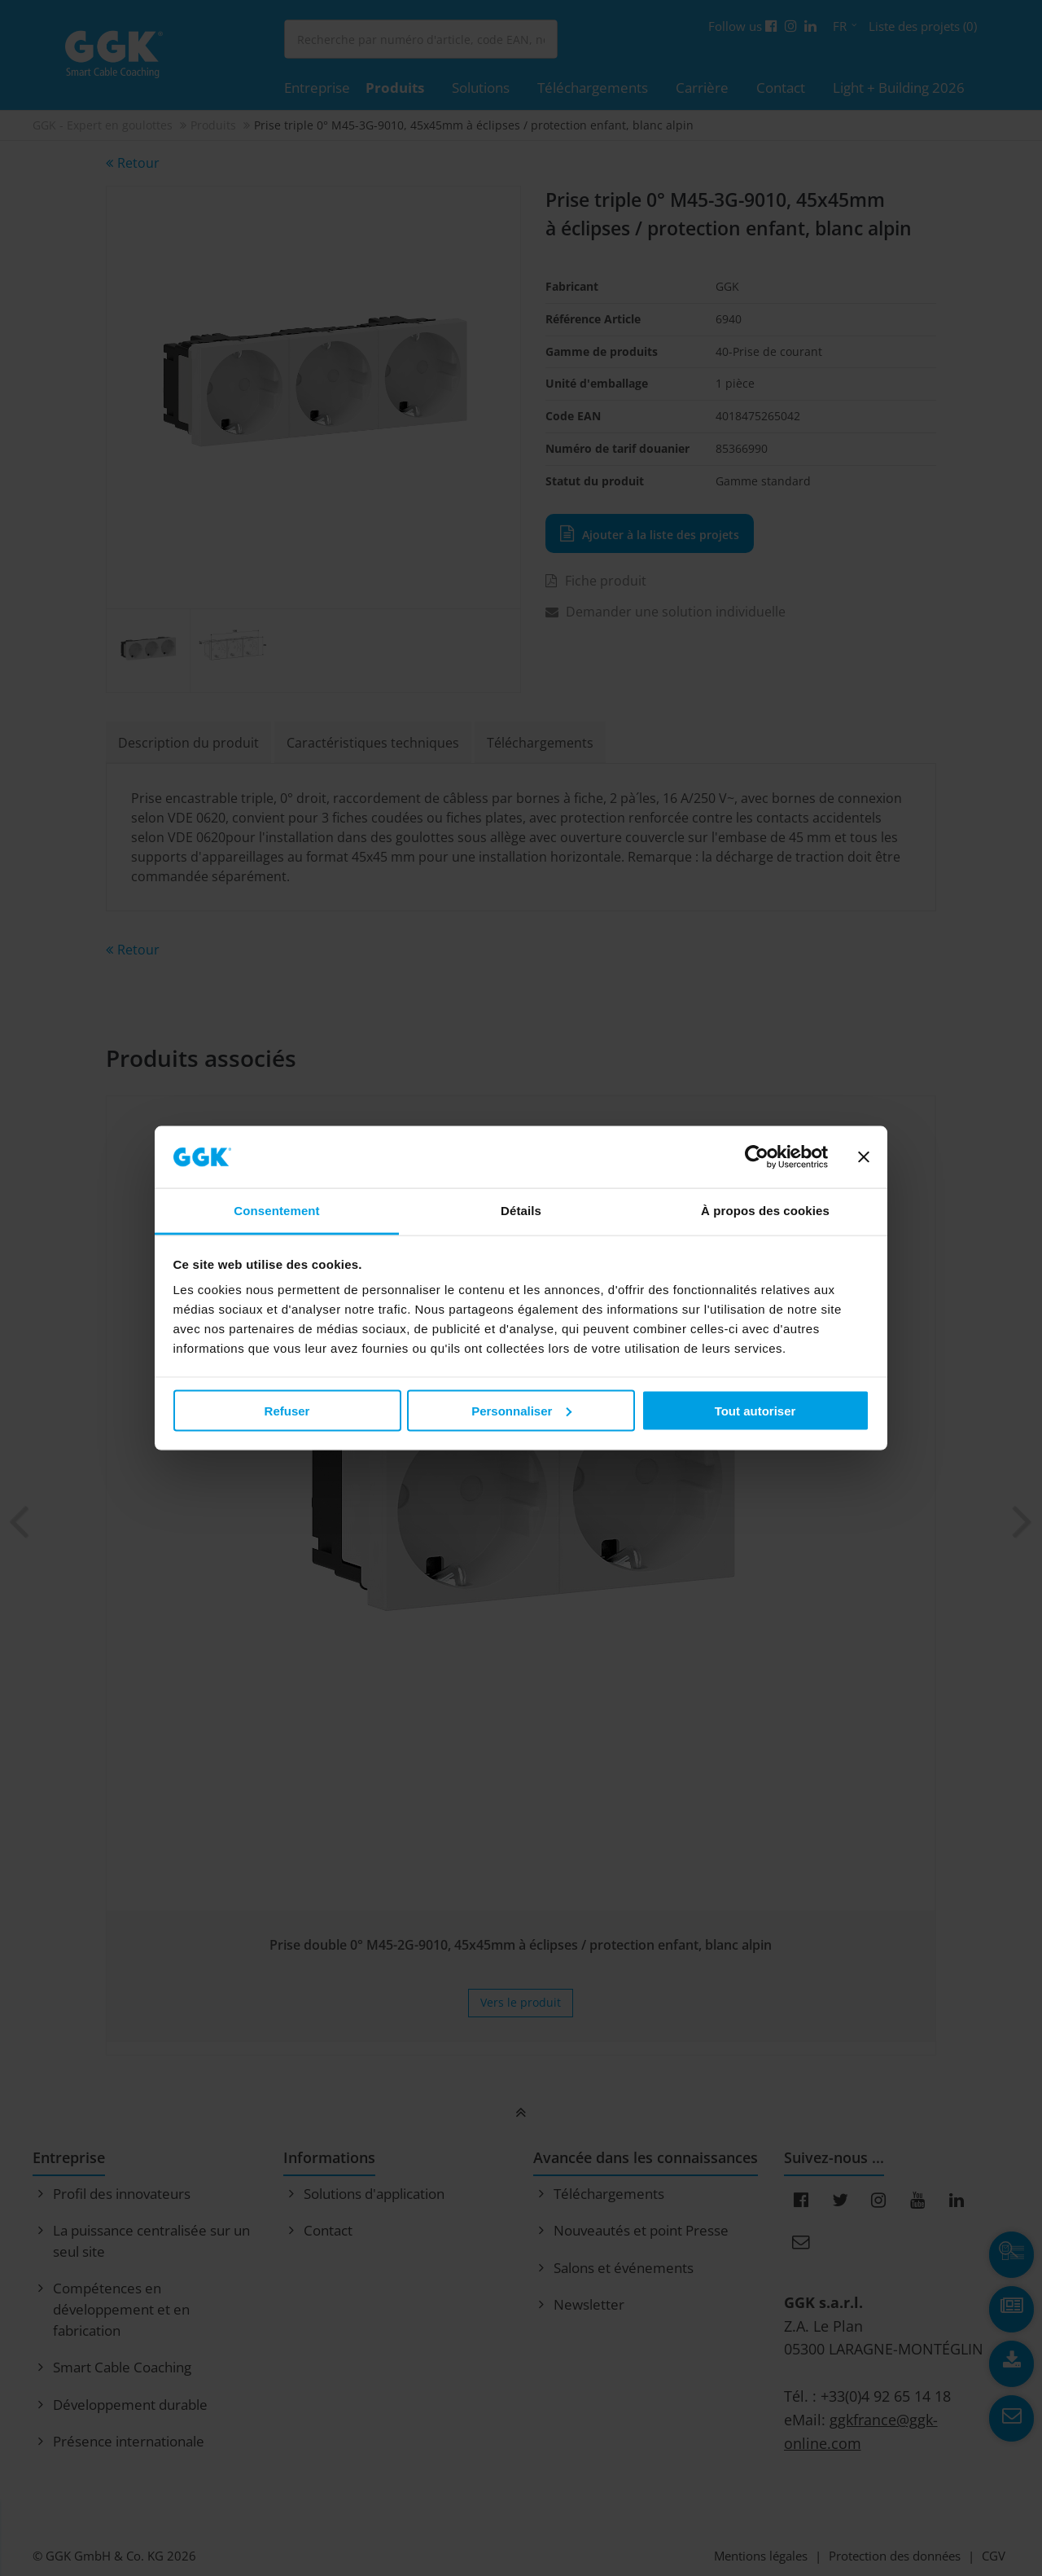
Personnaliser (521, 1410)
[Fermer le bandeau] (863, 1157)
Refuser (287, 1410)
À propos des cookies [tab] (765, 1211)
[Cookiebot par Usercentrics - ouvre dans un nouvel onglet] (756, 1157)
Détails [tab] (521, 1211)
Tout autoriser (755, 1410)
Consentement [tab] (276, 1211)
